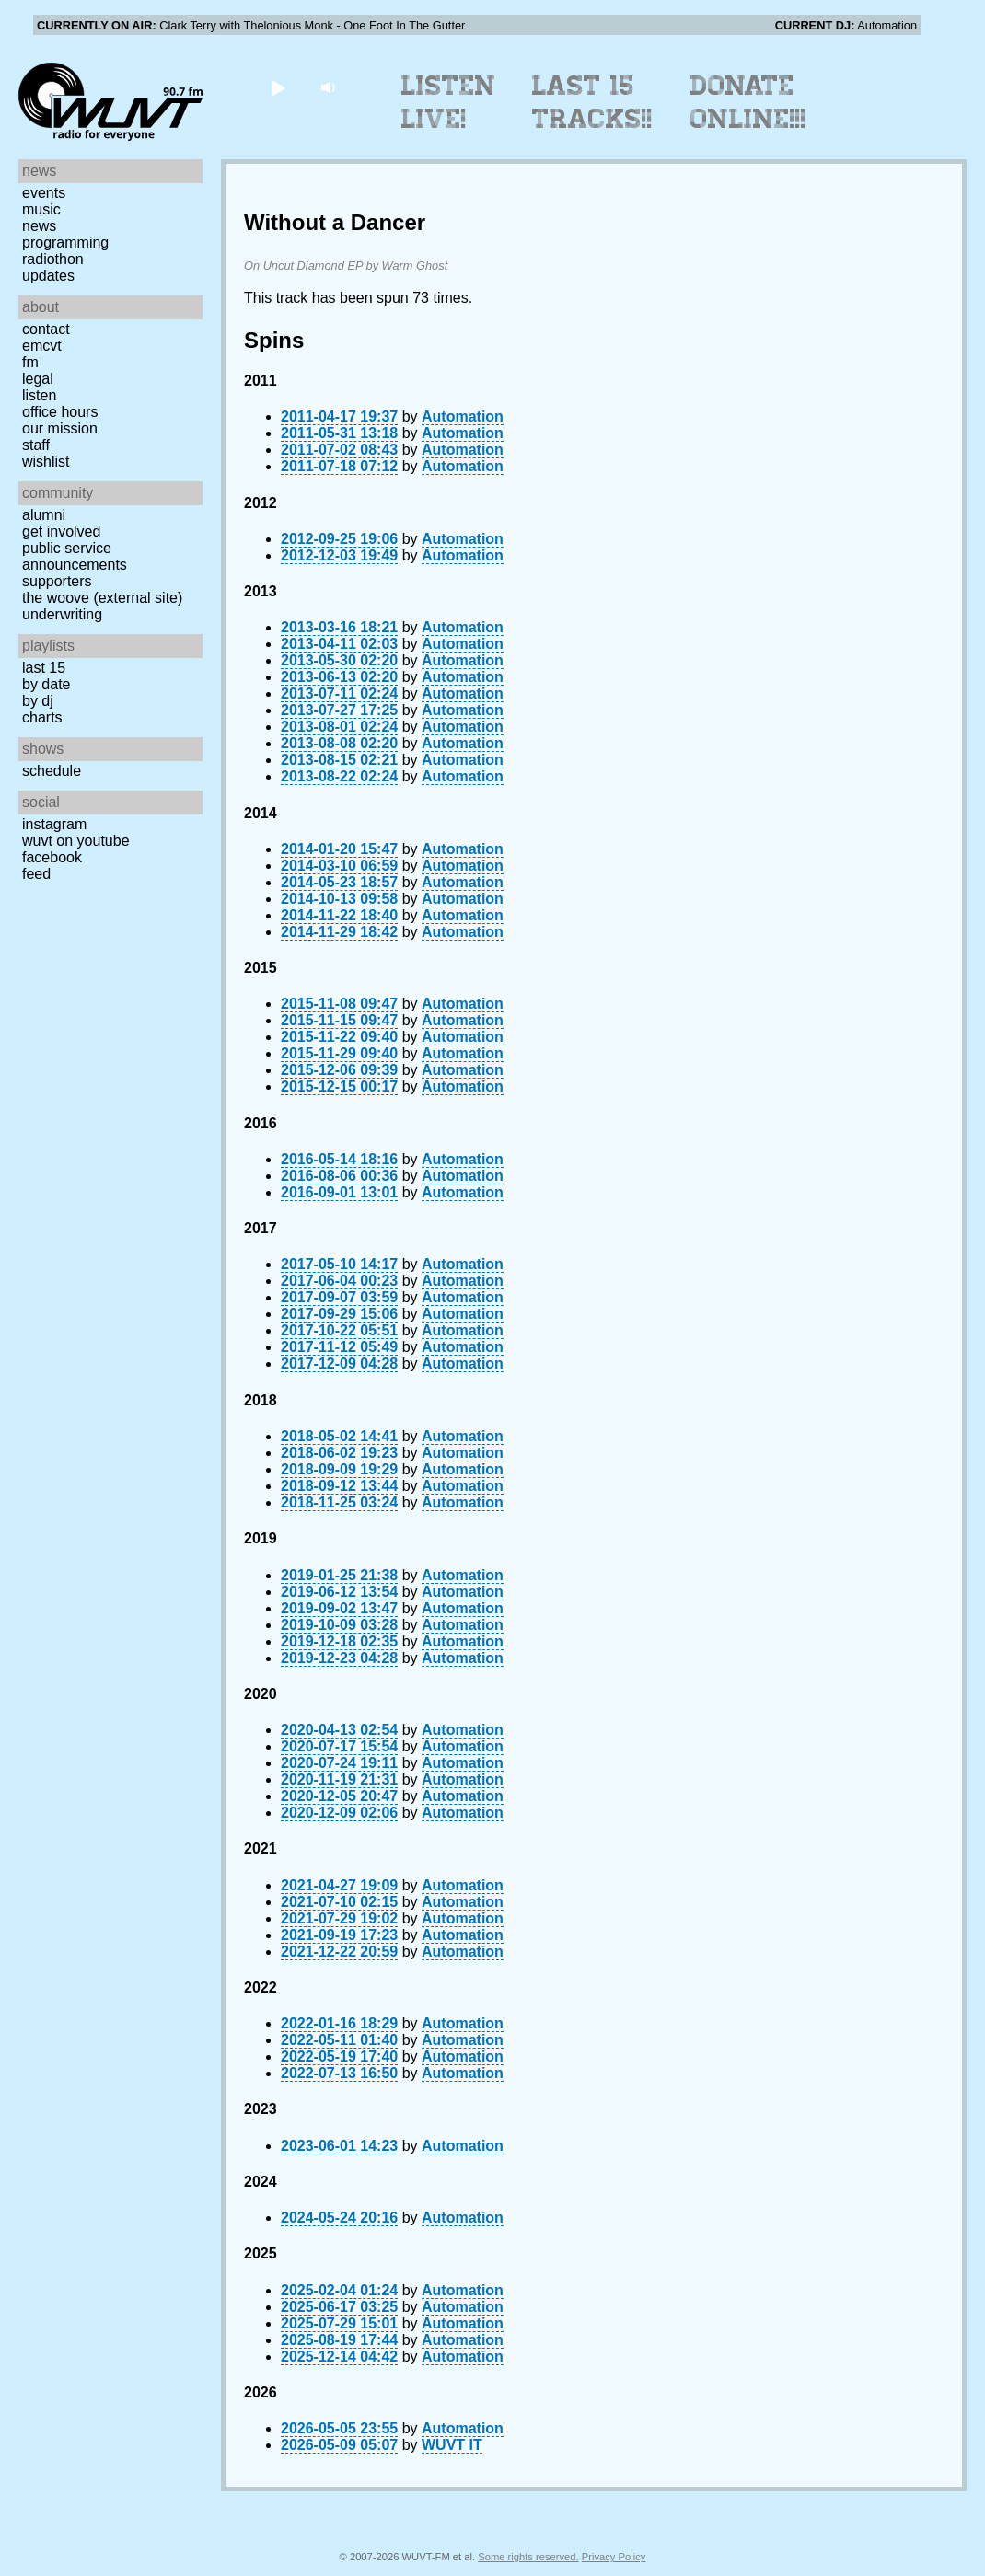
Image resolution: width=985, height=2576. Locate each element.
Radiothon (53, 259)
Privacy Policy (614, 2556)
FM (30, 362)
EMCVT (42, 345)
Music (41, 209)
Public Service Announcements (74, 556)
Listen (39, 395)
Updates (48, 275)
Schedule (51, 771)
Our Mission (60, 428)
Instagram (54, 824)
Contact (46, 329)
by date (46, 684)
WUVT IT (452, 2445)
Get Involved (61, 531)
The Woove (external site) (102, 598)
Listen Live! (448, 102)
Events (43, 193)
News (39, 226)
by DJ (37, 701)
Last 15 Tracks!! (592, 102)
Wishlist (46, 461)
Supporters (57, 581)
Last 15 (43, 668)
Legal (37, 379)
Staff (36, 445)
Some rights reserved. (528, 2556)
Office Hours (60, 412)
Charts (42, 717)
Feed (36, 874)
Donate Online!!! (748, 102)
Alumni (43, 515)
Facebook (52, 857)
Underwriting (62, 614)
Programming (65, 242)
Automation (463, 416)
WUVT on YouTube (76, 841)
